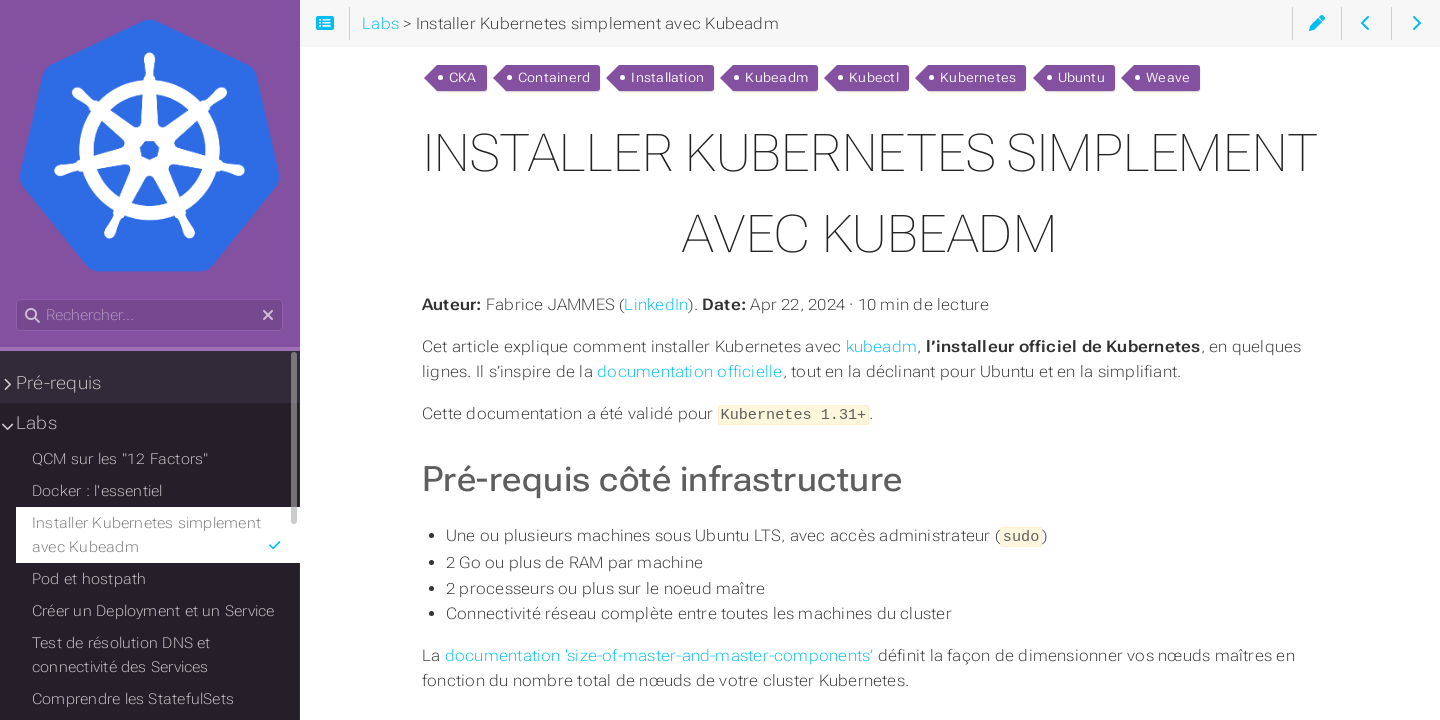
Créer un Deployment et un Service (153, 611)
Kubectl (874, 77)
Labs (36, 423)
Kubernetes (978, 77)
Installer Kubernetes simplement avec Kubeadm (157, 535)
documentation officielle (689, 371)
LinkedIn (656, 304)
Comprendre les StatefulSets (133, 699)
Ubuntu (1081, 77)
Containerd (554, 77)
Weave (1168, 77)
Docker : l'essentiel (97, 491)
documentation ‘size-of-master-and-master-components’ (659, 652)
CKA (463, 77)
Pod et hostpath (89, 579)
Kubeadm (776, 77)
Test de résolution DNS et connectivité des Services (121, 655)
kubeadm (882, 346)
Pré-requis (58, 383)
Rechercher (17, 299)
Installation (667, 77)
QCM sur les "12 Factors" (120, 459)
